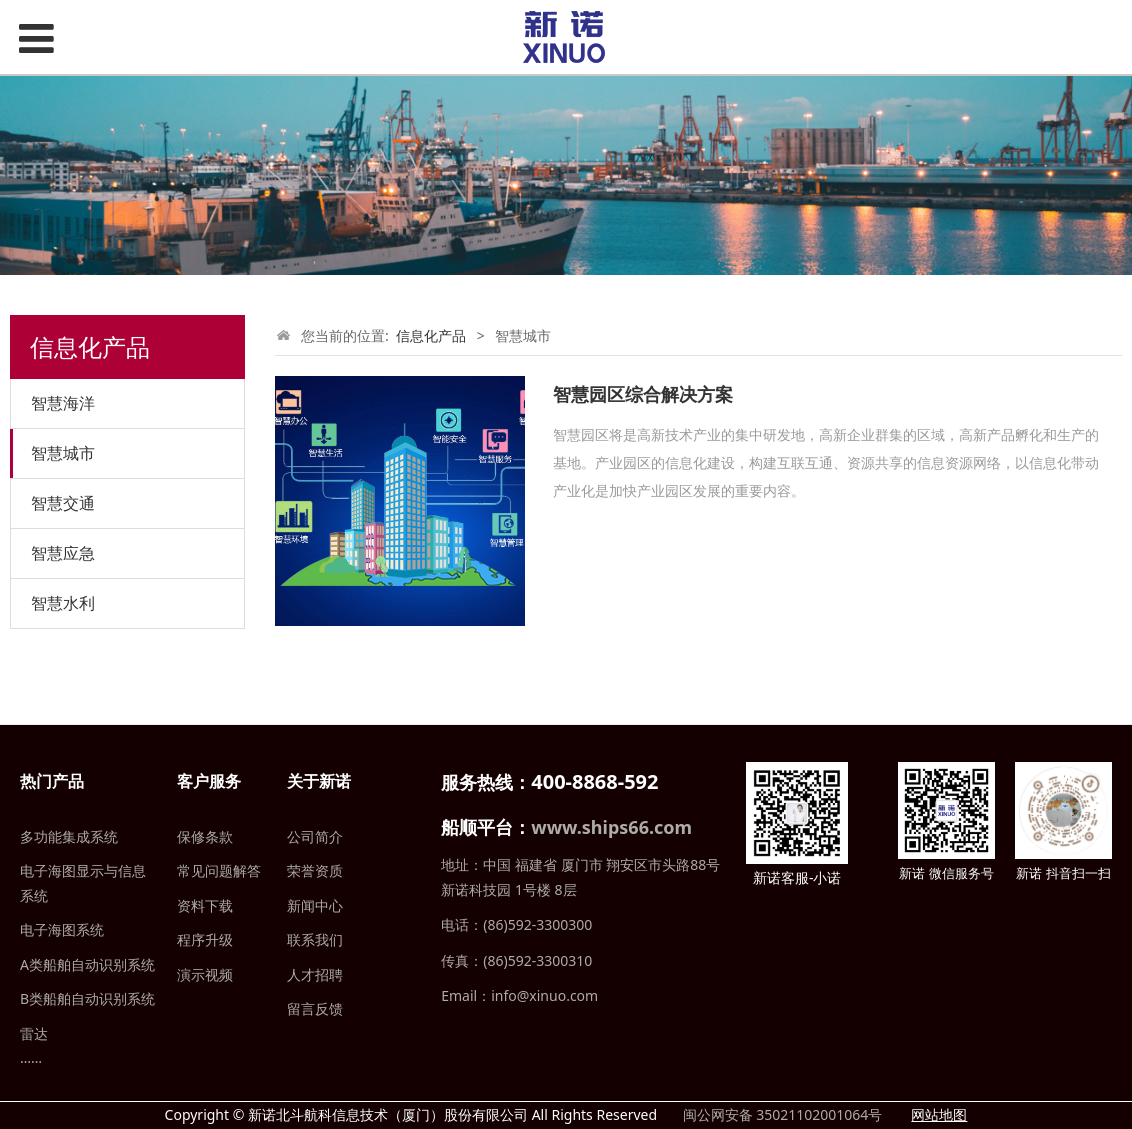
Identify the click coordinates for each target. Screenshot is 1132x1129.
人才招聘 (315, 974)
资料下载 (205, 905)
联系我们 (315, 939)
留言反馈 (315, 1008)
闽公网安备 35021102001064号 (780, 1114)
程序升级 (205, 939)
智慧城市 (63, 453)
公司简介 (315, 836)
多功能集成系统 (69, 836)
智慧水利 (63, 603)
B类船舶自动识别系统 (87, 998)
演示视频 (205, 974)
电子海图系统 (62, 929)
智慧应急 (63, 553)
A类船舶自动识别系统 (87, 964)
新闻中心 (315, 905)
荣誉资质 (315, 870)
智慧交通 (63, 503)
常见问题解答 (219, 870)
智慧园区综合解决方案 (643, 394)
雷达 (34, 1033)
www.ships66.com (611, 827)
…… (31, 1057)
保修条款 (205, 836)
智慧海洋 (63, 403)
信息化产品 (431, 335)
